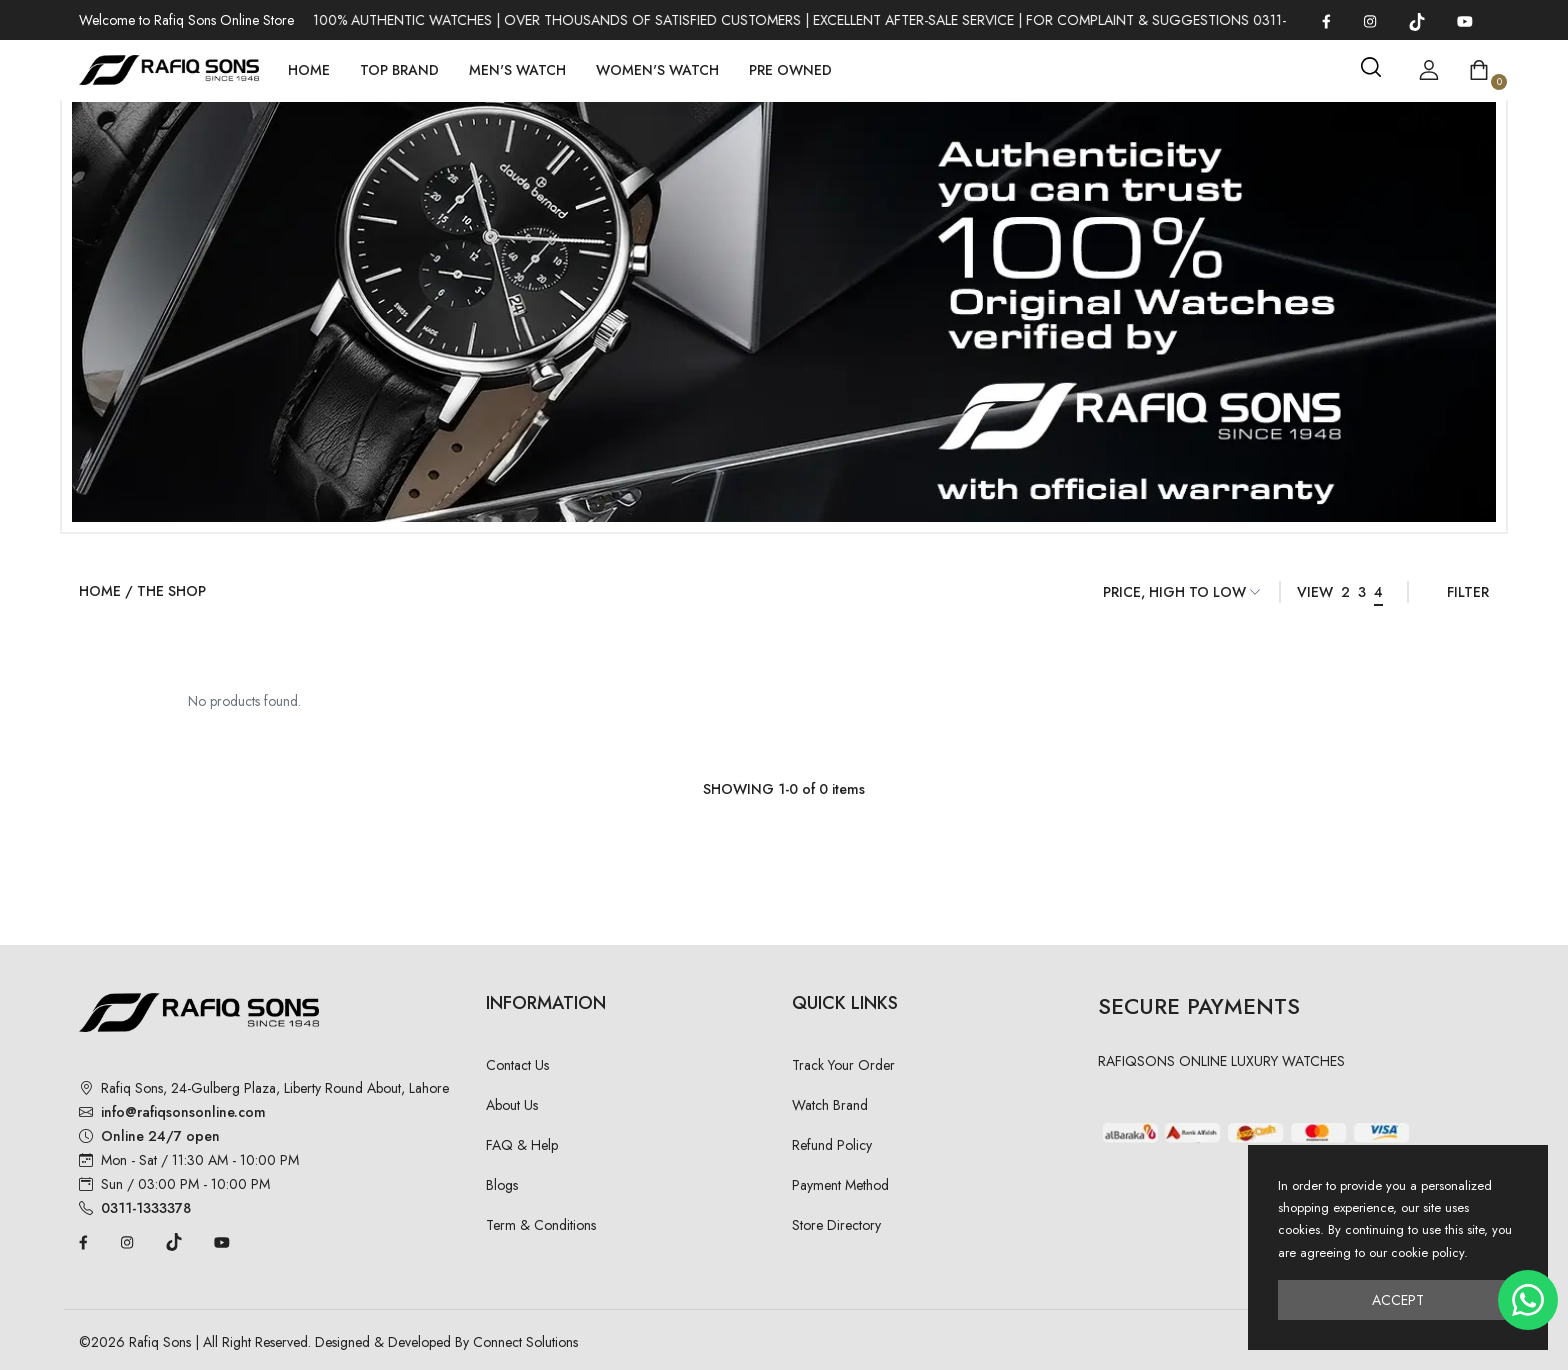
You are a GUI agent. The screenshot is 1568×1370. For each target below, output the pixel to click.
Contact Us (517, 1065)
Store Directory (836, 1225)
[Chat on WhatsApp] (1528, 1300)
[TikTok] (1417, 20)
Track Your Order (843, 1065)
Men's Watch (517, 70)
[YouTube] (1465, 20)
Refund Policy (832, 1145)
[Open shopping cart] (1479, 70)
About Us (512, 1105)
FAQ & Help (522, 1145)
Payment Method (840, 1185)
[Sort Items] (1183, 592)
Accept (1398, 1300)
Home (309, 70)
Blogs (502, 1185)
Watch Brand (830, 1105)
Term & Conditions (541, 1225)
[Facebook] (1326, 20)
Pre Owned (790, 70)
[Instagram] (1370, 20)
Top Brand (399, 70)
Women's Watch (657, 70)
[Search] (1371, 67)
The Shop (171, 591)
